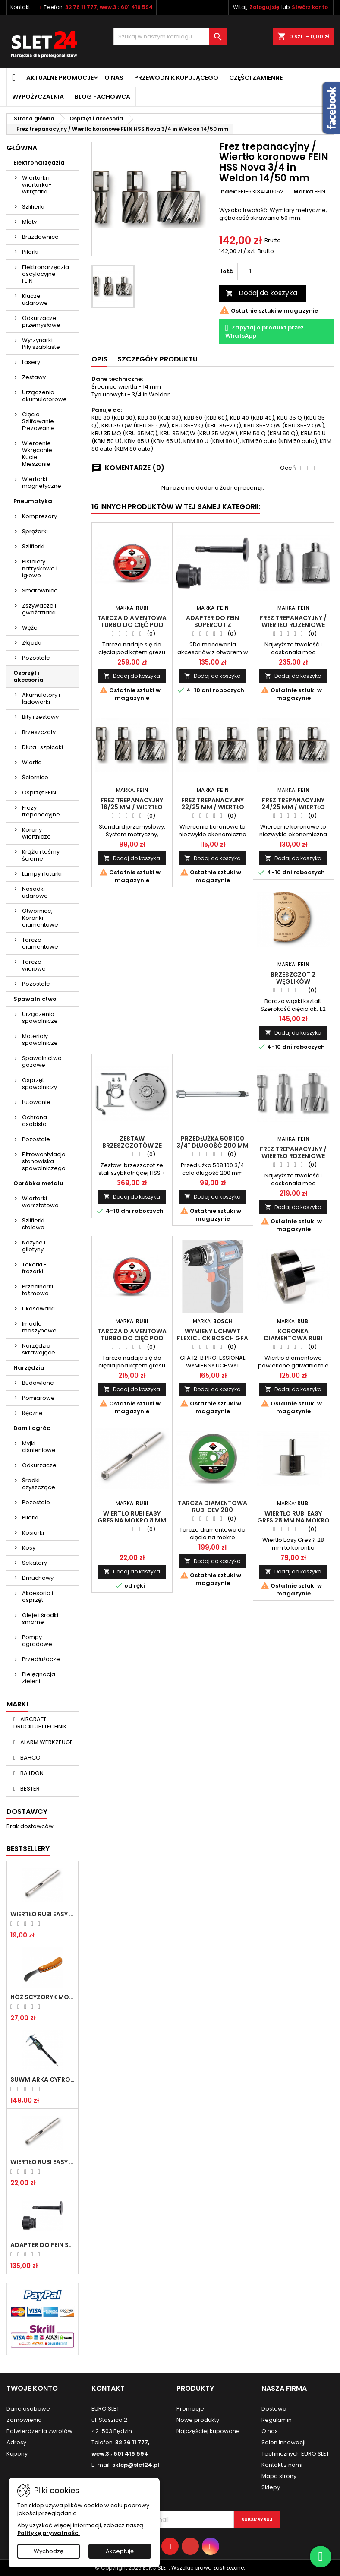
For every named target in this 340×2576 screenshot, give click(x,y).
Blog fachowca (102, 96)
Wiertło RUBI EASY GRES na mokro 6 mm (42, 1914)
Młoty (29, 222)
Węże (30, 627)
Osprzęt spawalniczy (39, 1083)
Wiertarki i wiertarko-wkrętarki (37, 185)
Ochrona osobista (34, 1120)
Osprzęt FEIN (39, 792)
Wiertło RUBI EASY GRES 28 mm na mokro (293, 1517)
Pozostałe (36, 658)
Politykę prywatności (48, 2533)
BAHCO (30, 1757)
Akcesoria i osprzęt (37, 1596)
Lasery (31, 362)
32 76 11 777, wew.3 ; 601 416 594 (109, 7)
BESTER (29, 1789)
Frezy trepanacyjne (41, 811)
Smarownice (40, 590)
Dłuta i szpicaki (42, 747)
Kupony (17, 2453)
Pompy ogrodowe (37, 1640)
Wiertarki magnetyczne (41, 482)
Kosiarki (33, 1533)
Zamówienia (24, 2420)
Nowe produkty (197, 2420)
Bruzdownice (40, 237)
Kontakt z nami (281, 2465)
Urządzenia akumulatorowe (44, 395)
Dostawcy (26, 1811)
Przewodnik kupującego (176, 77)
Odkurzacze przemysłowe (41, 321)
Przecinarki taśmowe (37, 1289)
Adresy (16, 2442)
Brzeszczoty (39, 732)
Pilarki (30, 252)
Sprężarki (35, 531)
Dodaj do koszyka (261, 293)
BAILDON (31, 1773)
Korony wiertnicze (36, 833)
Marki (17, 1704)
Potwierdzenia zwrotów (39, 2431)
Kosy (28, 1548)
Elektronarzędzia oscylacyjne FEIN (45, 274)
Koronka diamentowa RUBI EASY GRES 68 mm (293, 1338)
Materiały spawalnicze (40, 1039)
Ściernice (35, 777)
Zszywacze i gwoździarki (39, 609)
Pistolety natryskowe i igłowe (39, 568)
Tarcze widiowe (34, 965)
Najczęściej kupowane (208, 2431)
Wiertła (32, 762)
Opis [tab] (99, 359)
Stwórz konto (310, 7)
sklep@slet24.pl (135, 2465)
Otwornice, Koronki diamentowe (40, 918)
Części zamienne (256, 77)
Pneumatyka (32, 501)
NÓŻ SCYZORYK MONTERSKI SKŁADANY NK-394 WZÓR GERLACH (42, 1997)
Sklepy (270, 2487)
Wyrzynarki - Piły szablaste (41, 343)
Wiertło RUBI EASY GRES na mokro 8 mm (42, 2161)
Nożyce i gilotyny (33, 1245)
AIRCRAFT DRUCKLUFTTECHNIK (40, 1723)
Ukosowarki (38, 1308)
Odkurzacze (39, 1465)
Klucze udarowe (35, 299)
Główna (21, 148)
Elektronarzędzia (39, 162)
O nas (113, 77)
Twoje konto (32, 2388)
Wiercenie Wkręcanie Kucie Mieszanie (37, 453)
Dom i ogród (32, 1428)
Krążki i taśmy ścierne (41, 855)
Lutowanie (36, 1102)
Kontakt (20, 7)
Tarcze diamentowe (40, 943)
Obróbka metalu (38, 1183)
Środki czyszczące (38, 1483)
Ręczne (32, 1413)
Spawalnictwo (35, 999)
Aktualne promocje (60, 77)
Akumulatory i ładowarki (41, 698)
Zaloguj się (264, 7)
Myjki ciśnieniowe (39, 1446)
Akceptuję (120, 2551)
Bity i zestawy (40, 717)
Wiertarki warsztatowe (40, 1201)
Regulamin (276, 2420)
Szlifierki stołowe (33, 1223)
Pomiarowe (38, 1398)
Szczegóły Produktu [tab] (157, 359)
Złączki (31, 643)
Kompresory (39, 516)
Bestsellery (28, 1849)
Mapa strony (278, 2476)
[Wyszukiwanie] (170, 36)
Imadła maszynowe (39, 1327)
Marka (303, 192)
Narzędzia (28, 1368)
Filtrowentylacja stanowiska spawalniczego (44, 1161)
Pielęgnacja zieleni (38, 1677)
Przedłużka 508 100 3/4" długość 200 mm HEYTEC (212, 1145)
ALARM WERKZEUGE (46, 1742)
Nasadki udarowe (35, 892)
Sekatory (34, 1563)
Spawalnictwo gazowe (42, 1061)
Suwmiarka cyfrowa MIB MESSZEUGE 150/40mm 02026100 (42, 2079)
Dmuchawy (38, 1578)
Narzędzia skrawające (38, 1349)
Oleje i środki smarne (40, 1618)
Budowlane (38, 1383)
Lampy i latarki (42, 874)
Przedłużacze (41, 1659)
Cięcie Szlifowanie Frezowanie (38, 421)
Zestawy (34, 377)
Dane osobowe (28, 2409)
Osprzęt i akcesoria (28, 676)
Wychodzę (48, 2551)
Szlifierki (33, 207)
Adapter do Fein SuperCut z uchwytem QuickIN (42, 2244)
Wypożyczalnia (38, 96)
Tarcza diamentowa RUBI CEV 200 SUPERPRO (212, 1510)
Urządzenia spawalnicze (40, 1017)
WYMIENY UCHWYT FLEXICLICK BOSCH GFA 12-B (212, 1338)
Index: (228, 192)
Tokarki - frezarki (34, 1267)
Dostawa (273, 2409)
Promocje (190, 2409)
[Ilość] (250, 271)
